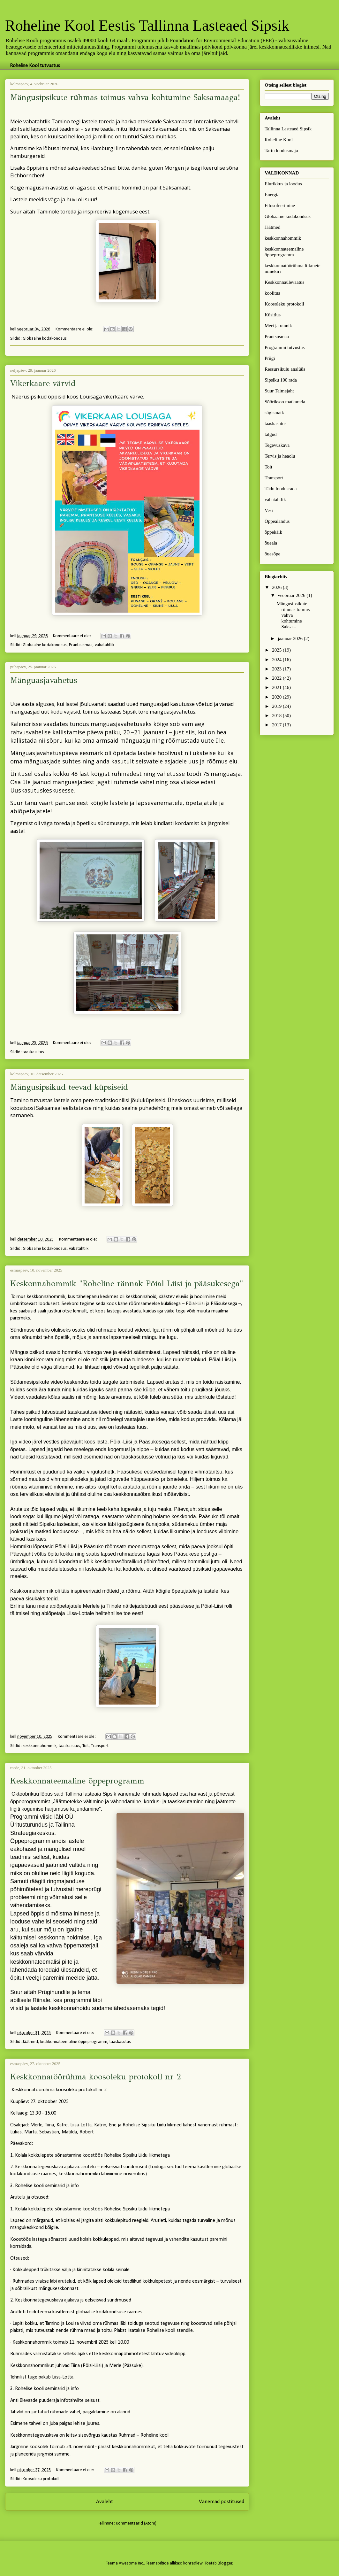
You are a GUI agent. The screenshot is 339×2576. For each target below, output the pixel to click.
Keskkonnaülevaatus (284, 282)
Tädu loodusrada (281, 488)
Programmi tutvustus (285, 347)
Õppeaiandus (277, 521)
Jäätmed (30, 2041)
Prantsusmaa (81, 645)
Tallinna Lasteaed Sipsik (288, 128)
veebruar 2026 (292, 595)
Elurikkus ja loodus (283, 183)
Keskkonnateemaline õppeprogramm (77, 1781)
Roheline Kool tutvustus (35, 65)
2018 (277, 715)
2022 (277, 678)
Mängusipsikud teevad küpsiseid (69, 1087)
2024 (277, 659)
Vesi (269, 510)
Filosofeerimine (280, 205)
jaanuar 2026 (291, 638)
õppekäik (273, 532)
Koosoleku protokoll (41, 2479)
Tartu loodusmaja (281, 150)
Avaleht (104, 2501)
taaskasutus (33, 1052)
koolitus (272, 293)
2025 (277, 650)
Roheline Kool (279, 139)
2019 (277, 706)
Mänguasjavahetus (43, 680)
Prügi (270, 358)
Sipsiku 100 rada (281, 380)
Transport (100, 1746)
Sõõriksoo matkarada (285, 401)
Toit (85, 1746)
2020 (277, 697)
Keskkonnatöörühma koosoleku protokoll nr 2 (95, 2077)
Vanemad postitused (221, 2501)
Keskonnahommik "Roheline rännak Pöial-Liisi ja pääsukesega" (126, 1283)
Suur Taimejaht (279, 390)
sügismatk (274, 412)
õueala (271, 542)
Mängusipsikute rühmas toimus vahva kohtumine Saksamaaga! (125, 97)
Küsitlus (273, 314)
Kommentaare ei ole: (75, 329)
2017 (277, 724)
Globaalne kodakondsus (45, 338)
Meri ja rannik (278, 325)
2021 (277, 687)
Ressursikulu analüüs (285, 369)
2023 (277, 668)
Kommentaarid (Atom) (136, 2523)
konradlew (193, 2563)
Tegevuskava (277, 445)
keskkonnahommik (39, 1746)
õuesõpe (272, 553)
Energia (272, 194)
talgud (271, 434)
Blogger (225, 2563)
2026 (277, 587)
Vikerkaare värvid (43, 383)
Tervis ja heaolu (280, 456)
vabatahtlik (104, 645)
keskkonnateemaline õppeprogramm (73, 2041)
